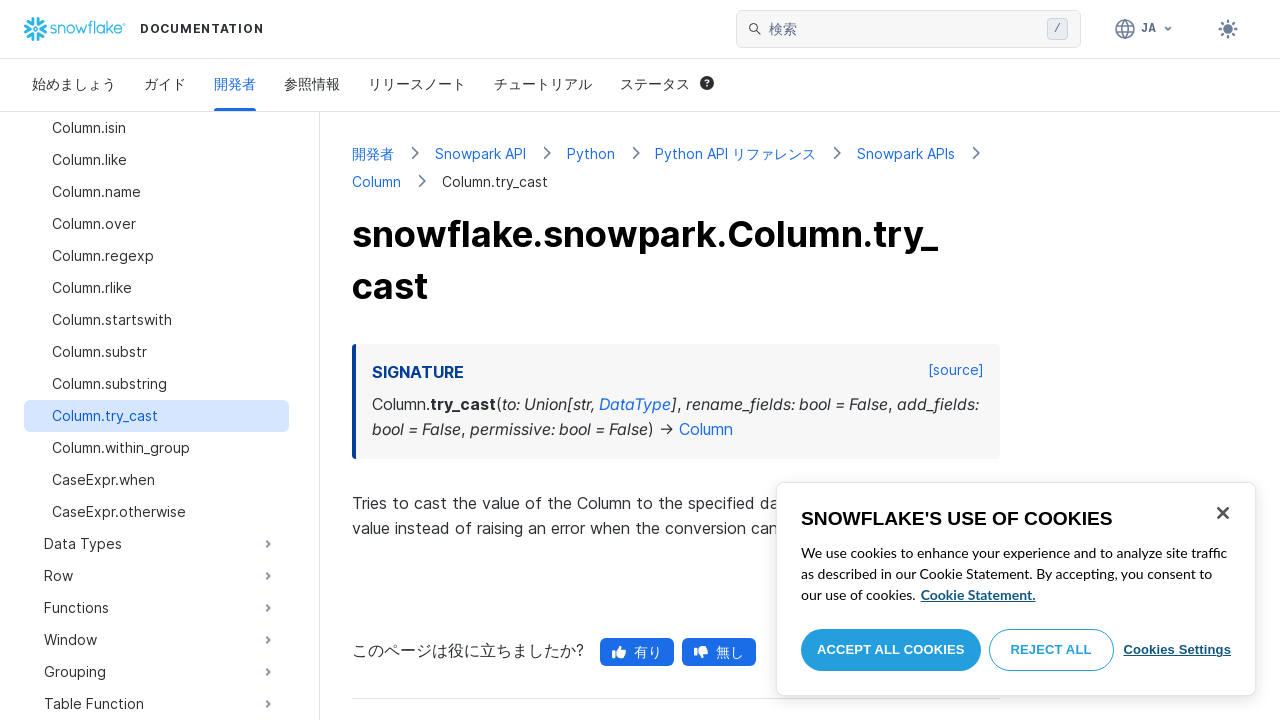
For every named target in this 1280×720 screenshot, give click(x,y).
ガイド (165, 83)
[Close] (1223, 513)
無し (719, 651)
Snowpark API (480, 153)
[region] (1016, 589)
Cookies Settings (1177, 649)
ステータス (667, 83)
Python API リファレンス (735, 153)
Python (591, 153)
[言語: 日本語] (1144, 29)
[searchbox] (904, 29)
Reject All (1051, 649)
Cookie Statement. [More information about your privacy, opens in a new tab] (978, 594)
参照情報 (312, 83)
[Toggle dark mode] (1228, 29)
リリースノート (417, 83)
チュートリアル (543, 83)
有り (637, 651)
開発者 (235, 83)
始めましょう (74, 83)
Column (376, 181)
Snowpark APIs (906, 153)
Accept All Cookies (891, 649)
